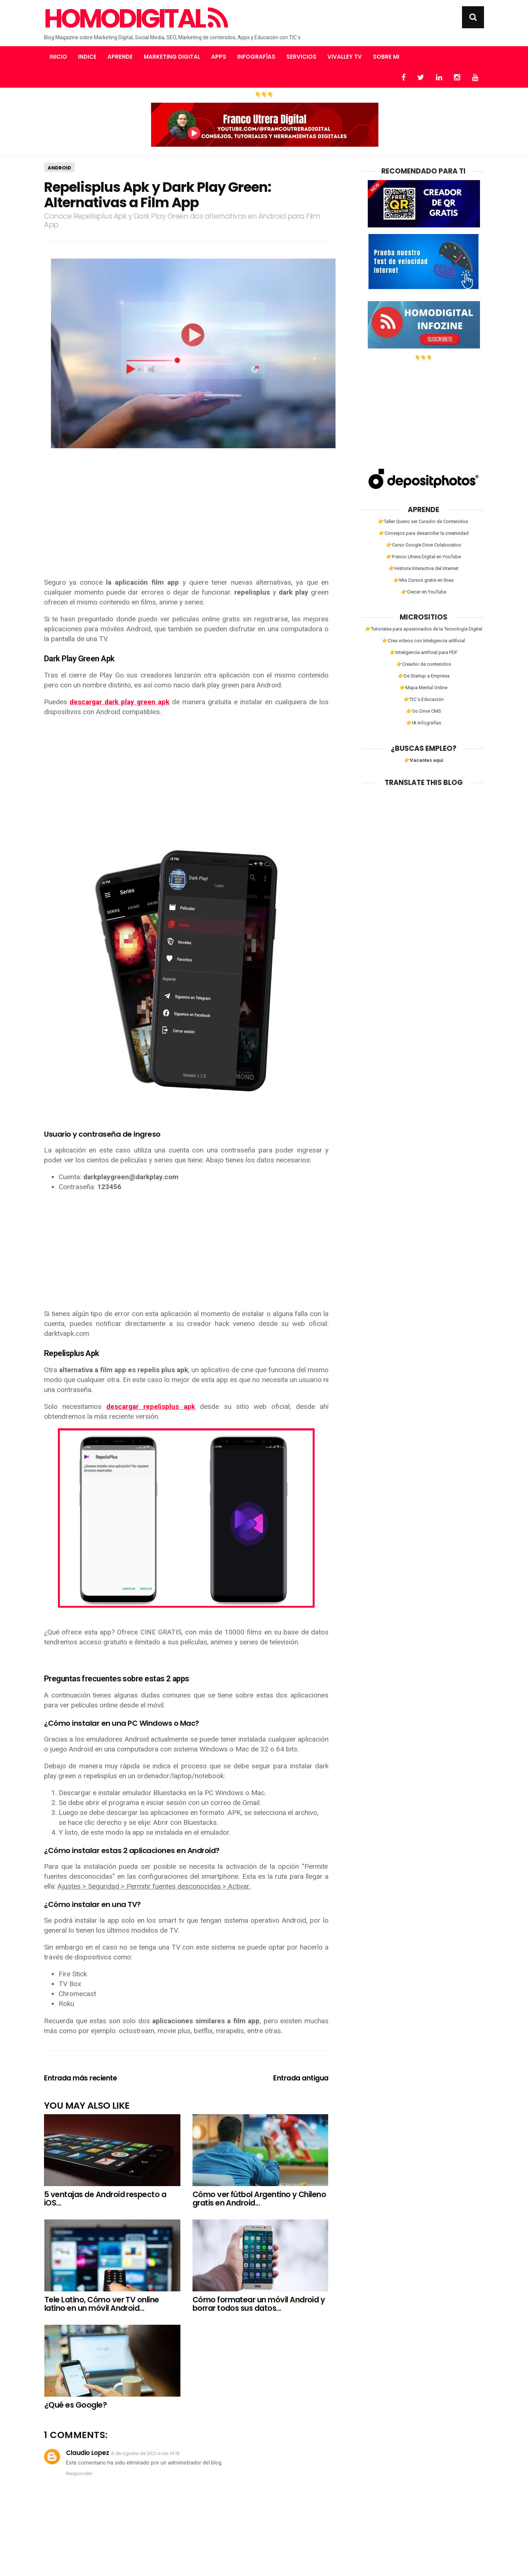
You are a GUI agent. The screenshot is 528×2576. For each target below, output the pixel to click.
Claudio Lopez (87, 2452)
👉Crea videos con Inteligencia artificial (423, 640)
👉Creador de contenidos (423, 664)
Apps (218, 57)
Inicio (58, 57)
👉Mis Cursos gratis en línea (423, 580)
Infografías (256, 57)
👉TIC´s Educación (424, 699)
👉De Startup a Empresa (424, 676)
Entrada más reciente (80, 2078)
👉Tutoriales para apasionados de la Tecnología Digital (423, 629)
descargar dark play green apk (119, 702)
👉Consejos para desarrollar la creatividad (424, 533)
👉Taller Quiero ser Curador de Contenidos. (423, 521)
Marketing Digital (172, 57)
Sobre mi (386, 57)
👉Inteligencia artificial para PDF (424, 652)
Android (59, 167)
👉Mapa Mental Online (423, 687)
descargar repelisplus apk (150, 1406)
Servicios (301, 57)
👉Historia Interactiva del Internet (423, 568)
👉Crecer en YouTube (423, 592)
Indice (87, 57)
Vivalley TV (344, 57)
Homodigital (135, 18)
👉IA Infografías (423, 723)
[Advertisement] (186, 519)
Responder (79, 2473)
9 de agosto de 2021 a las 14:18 (145, 2453)
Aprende (120, 57)
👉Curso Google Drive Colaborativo (423, 545)
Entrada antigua (301, 2078)
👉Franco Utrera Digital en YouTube (423, 556)
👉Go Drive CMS (423, 711)
